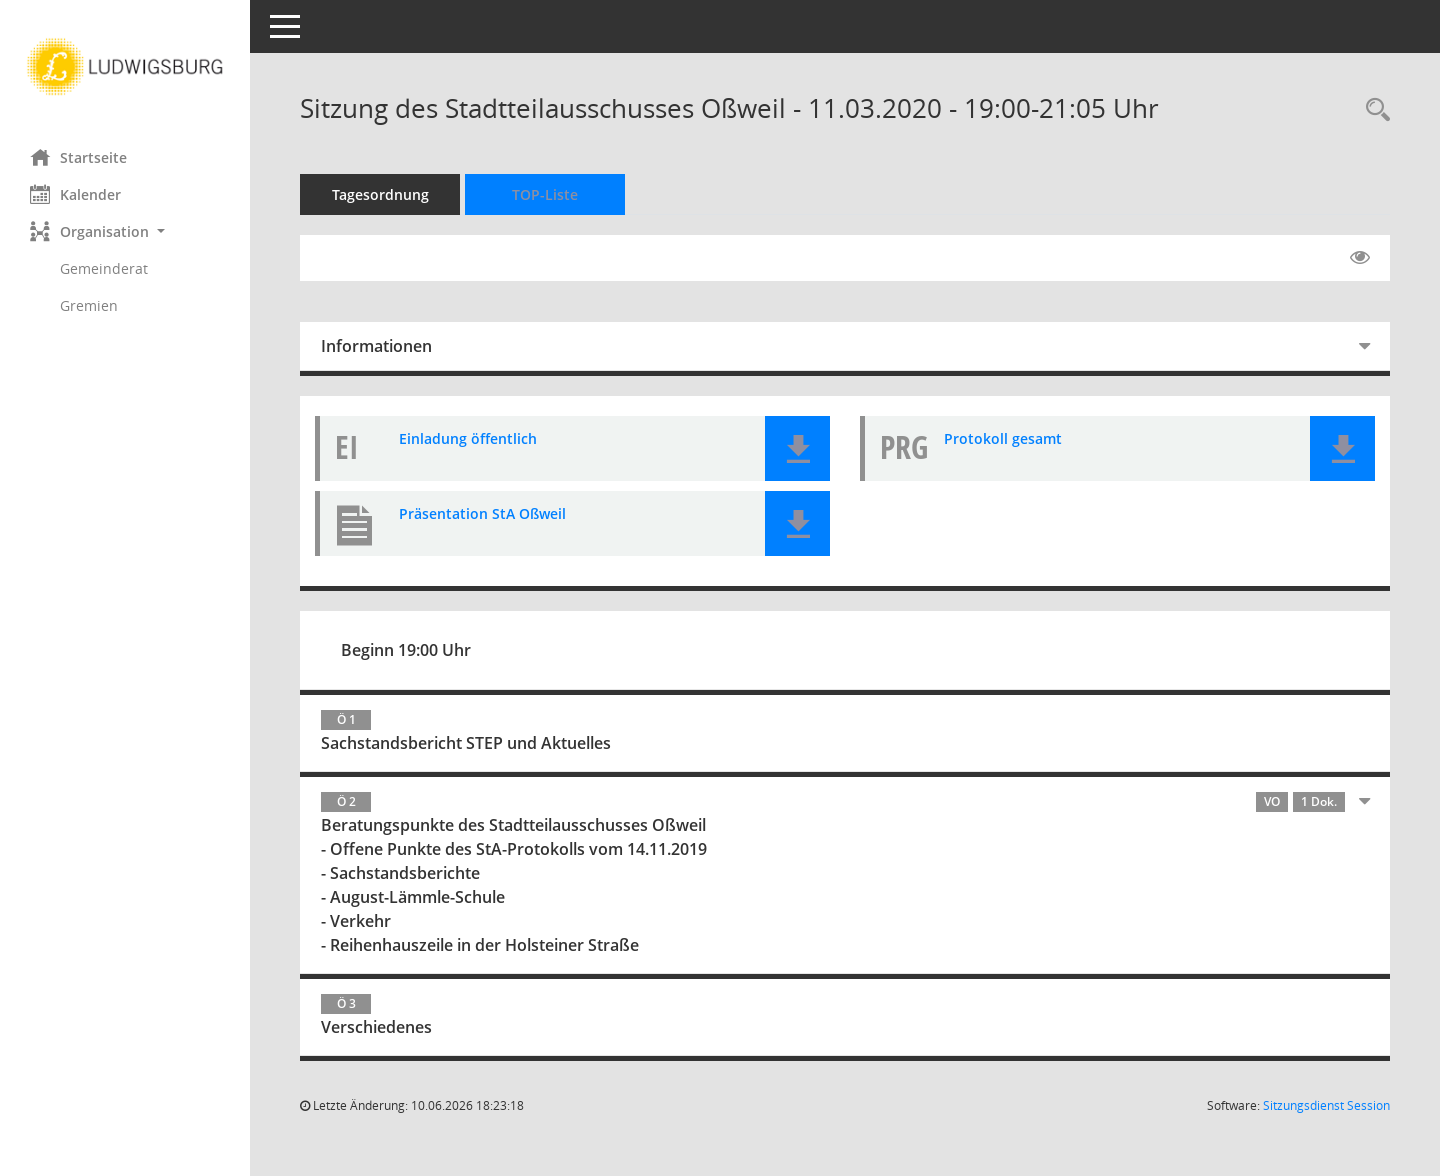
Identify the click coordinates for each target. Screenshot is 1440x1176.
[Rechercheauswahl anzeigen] (1373, 110)
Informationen (376, 346)
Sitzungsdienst (1326, 1105)
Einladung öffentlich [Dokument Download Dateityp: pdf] (468, 438)
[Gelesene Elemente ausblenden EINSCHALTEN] (1360, 258)
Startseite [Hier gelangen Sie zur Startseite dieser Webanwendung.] (78, 157)
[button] (125, 231)
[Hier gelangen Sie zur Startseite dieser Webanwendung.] (125, 67)
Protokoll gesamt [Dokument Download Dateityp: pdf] (1003, 438)
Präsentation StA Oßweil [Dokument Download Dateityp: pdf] (482, 513)
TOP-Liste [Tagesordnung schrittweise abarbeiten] (545, 194)
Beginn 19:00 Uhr (406, 650)
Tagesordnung (380, 194)
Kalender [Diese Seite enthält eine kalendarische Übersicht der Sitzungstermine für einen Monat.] (75, 194)
